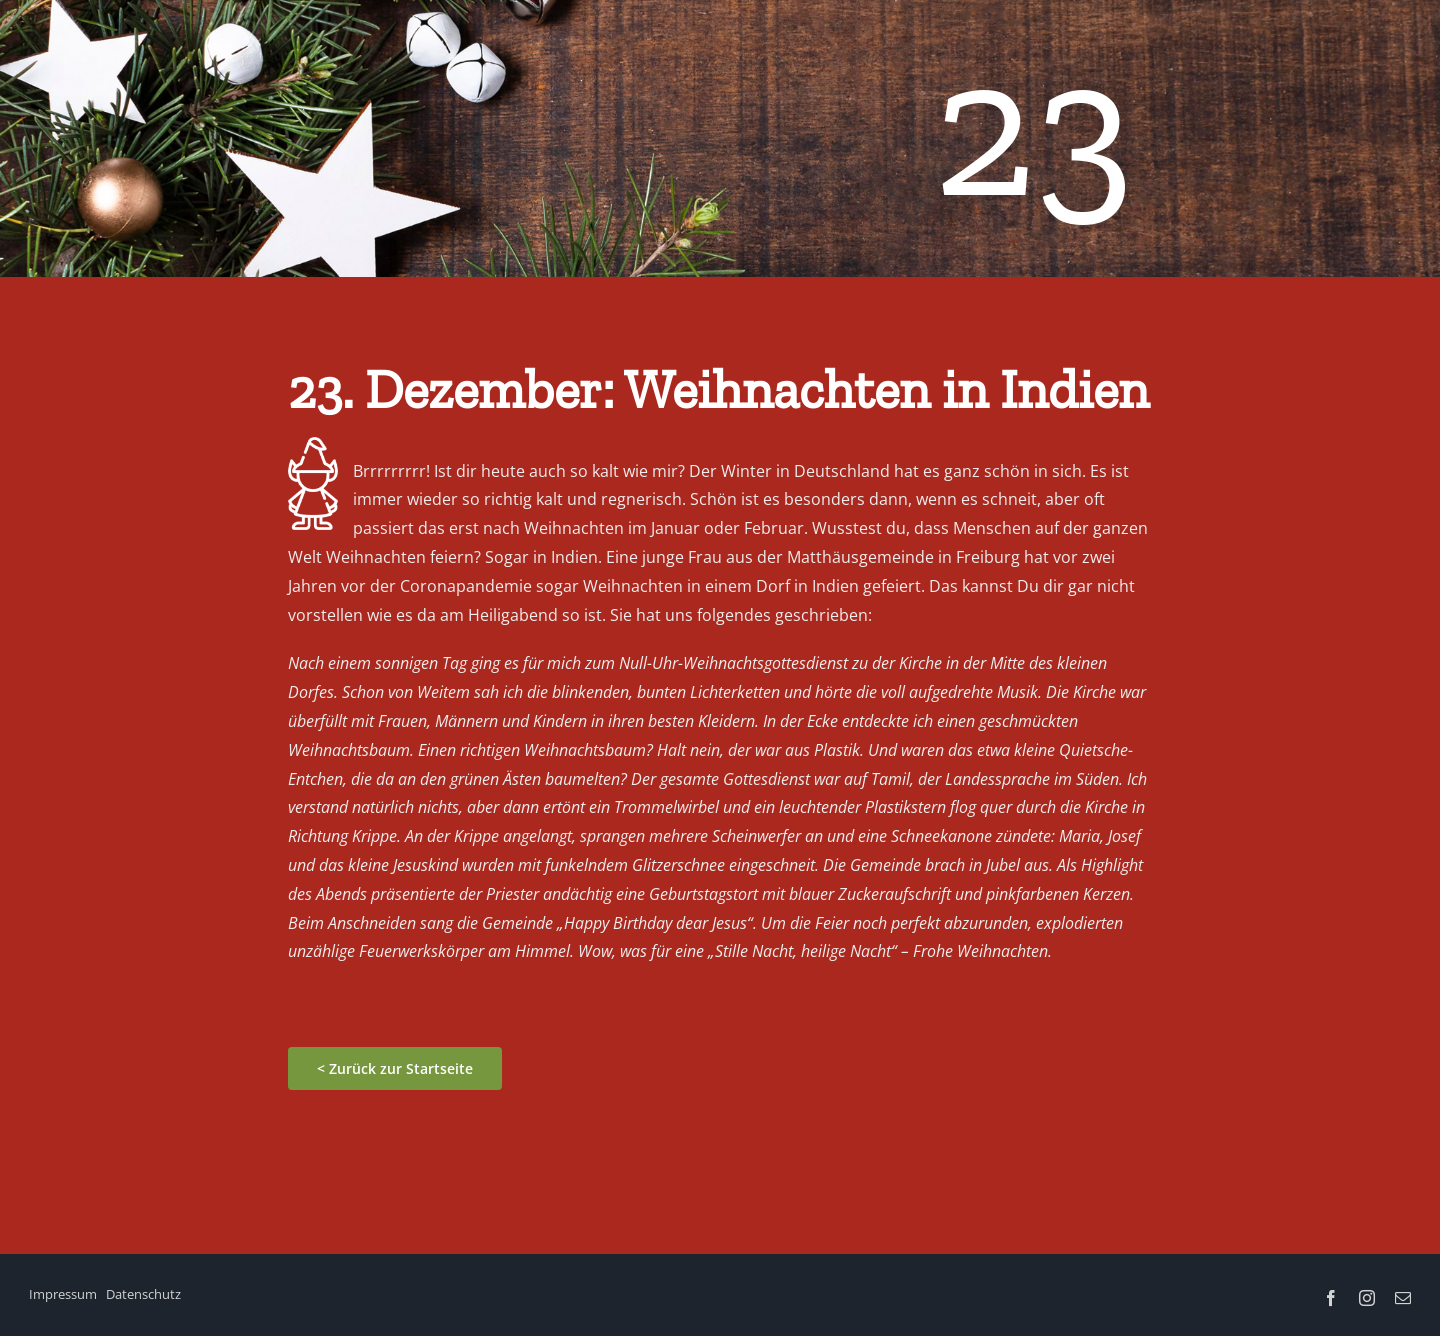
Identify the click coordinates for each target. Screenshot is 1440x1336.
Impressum (63, 1294)
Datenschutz (143, 1294)
